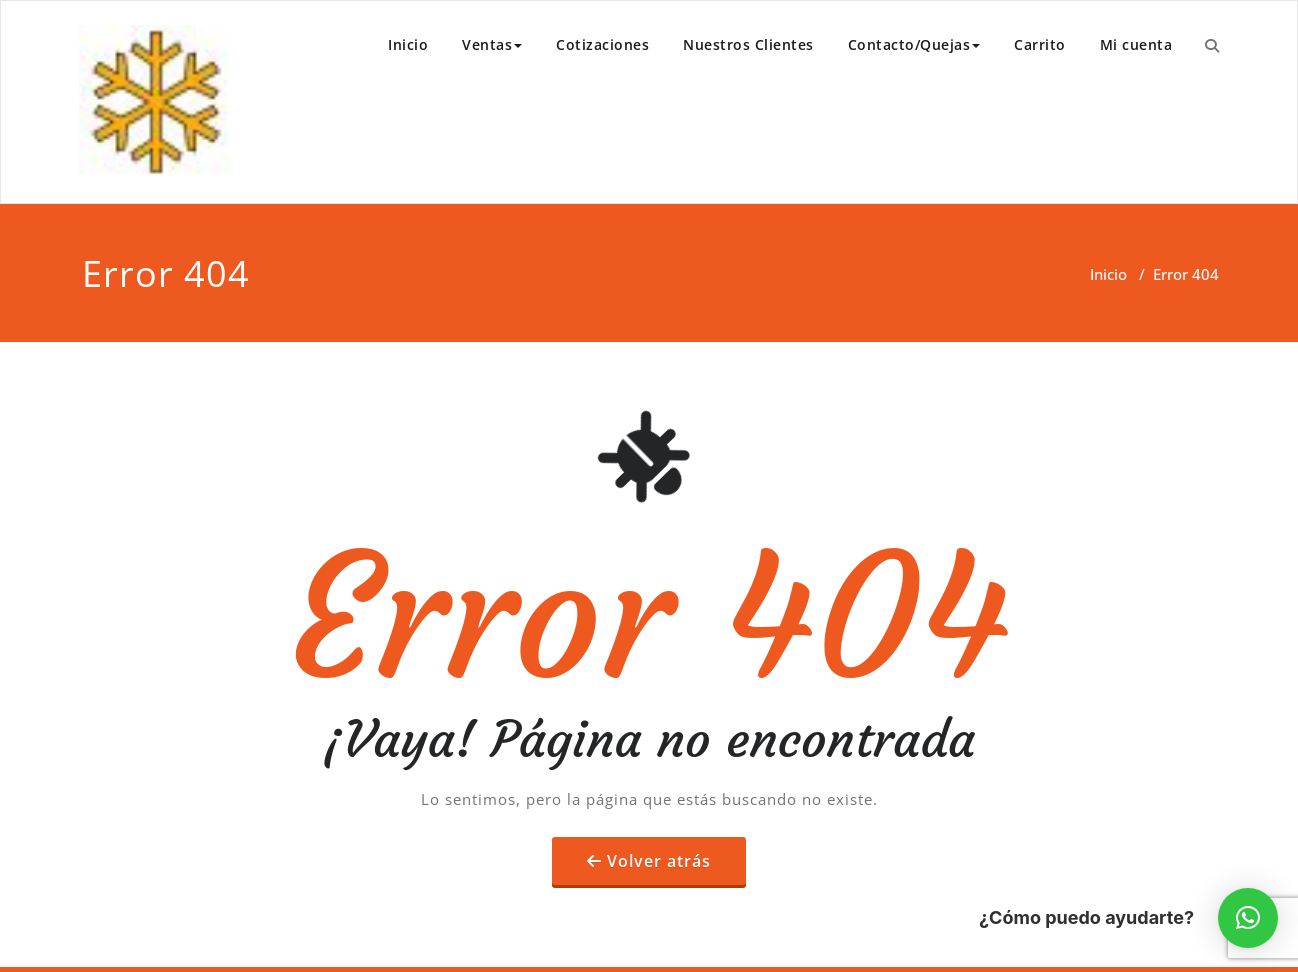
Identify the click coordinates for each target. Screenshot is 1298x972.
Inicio (408, 44)
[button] (1248, 918)
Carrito (1040, 44)
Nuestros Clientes (748, 44)
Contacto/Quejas (914, 44)
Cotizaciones (602, 44)
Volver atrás (659, 861)
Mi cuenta (1136, 44)
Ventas (492, 44)
